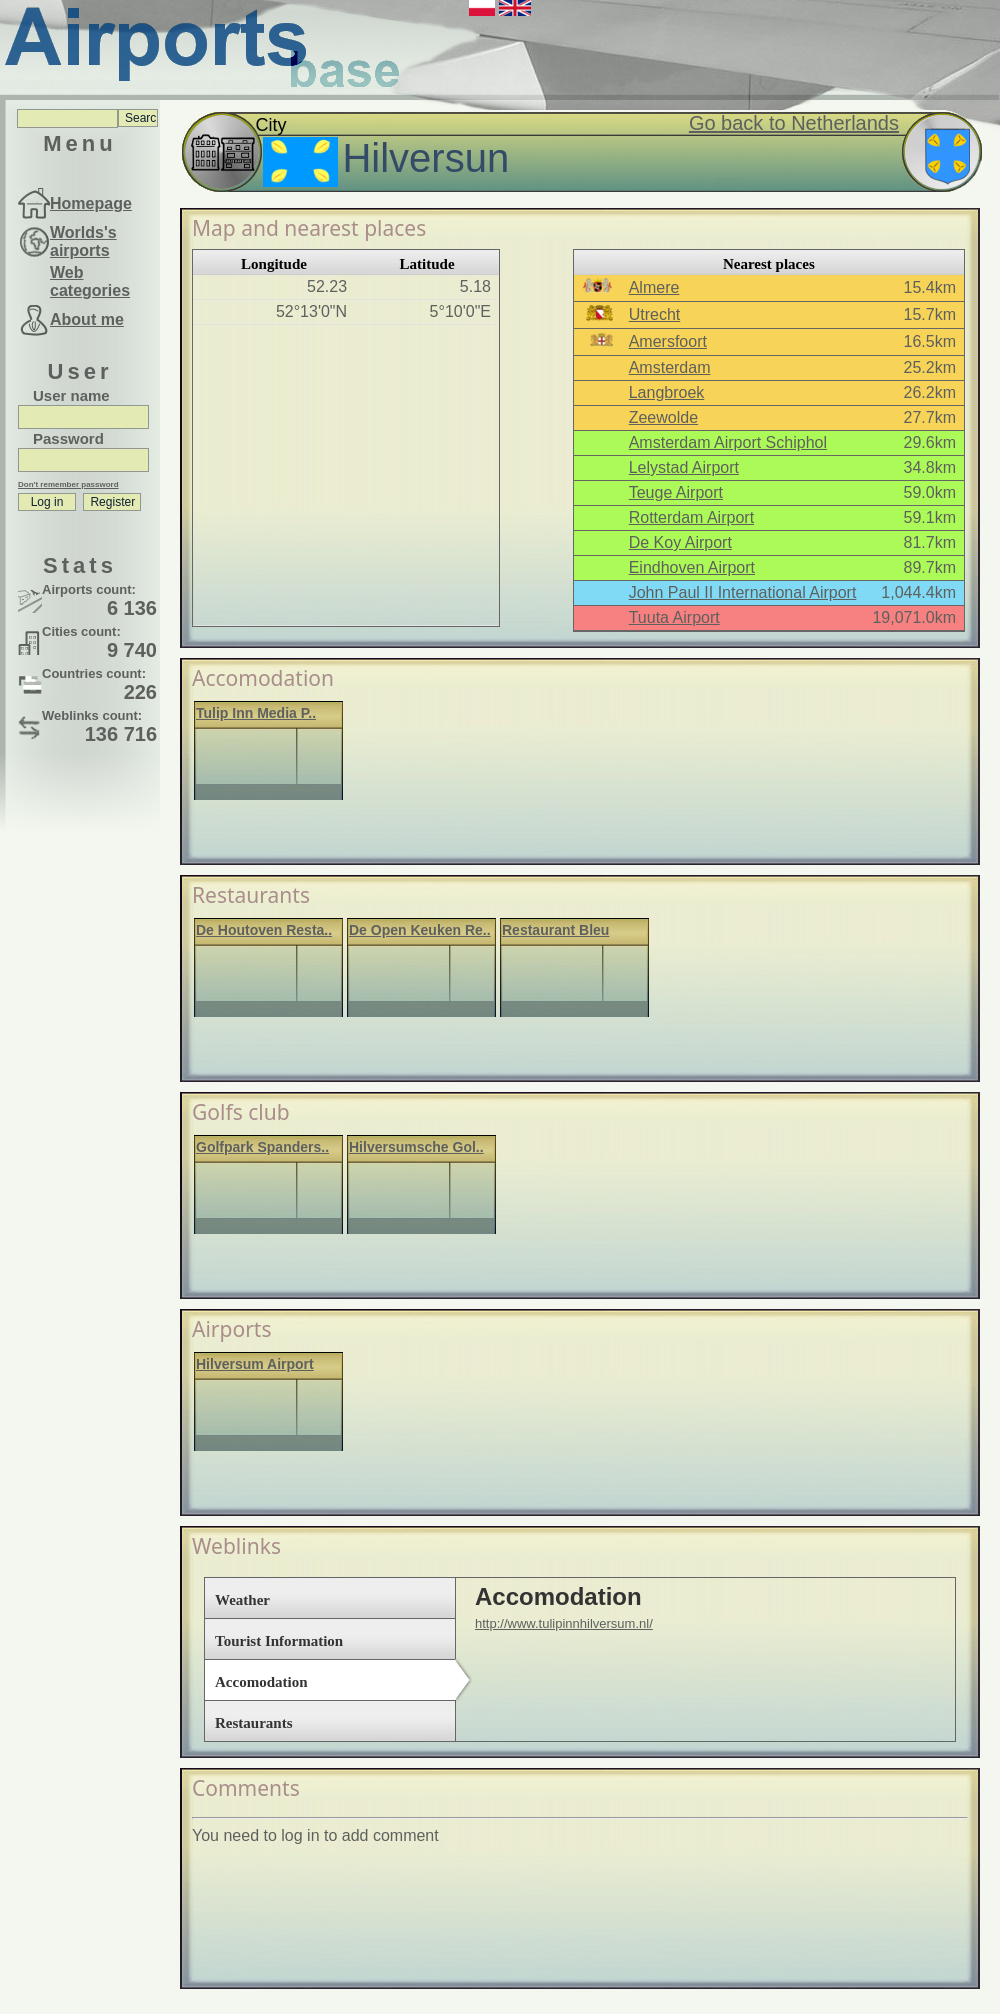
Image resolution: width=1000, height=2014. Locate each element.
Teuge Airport (676, 492)
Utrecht (655, 314)
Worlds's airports (83, 241)
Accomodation (261, 1682)
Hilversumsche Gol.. (416, 1147)
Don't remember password (68, 484)
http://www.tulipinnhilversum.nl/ (564, 1623)
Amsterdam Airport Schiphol (728, 442)
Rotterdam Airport (691, 517)
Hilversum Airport (255, 1364)
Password (68, 438)
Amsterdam (670, 367)
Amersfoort (668, 341)
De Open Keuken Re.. (420, 930)
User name (71, 395)
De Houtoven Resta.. (264, 930)
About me (87, 319)
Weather (242, 1600)
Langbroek (667, 392)
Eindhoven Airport (692, 567)
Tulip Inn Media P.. (256, 713)
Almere (654, 287)
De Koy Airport (680, 542)
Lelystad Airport (684, 467)
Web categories (90, 281)
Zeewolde (663, 417)
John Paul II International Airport (743, 592)
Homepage (91, 203)
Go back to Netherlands (794, 123)
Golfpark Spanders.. (262, 1147)
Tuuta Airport (674, 617)
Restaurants (254, 1723)
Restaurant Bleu (555, 930)
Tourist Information (279, 1641)
